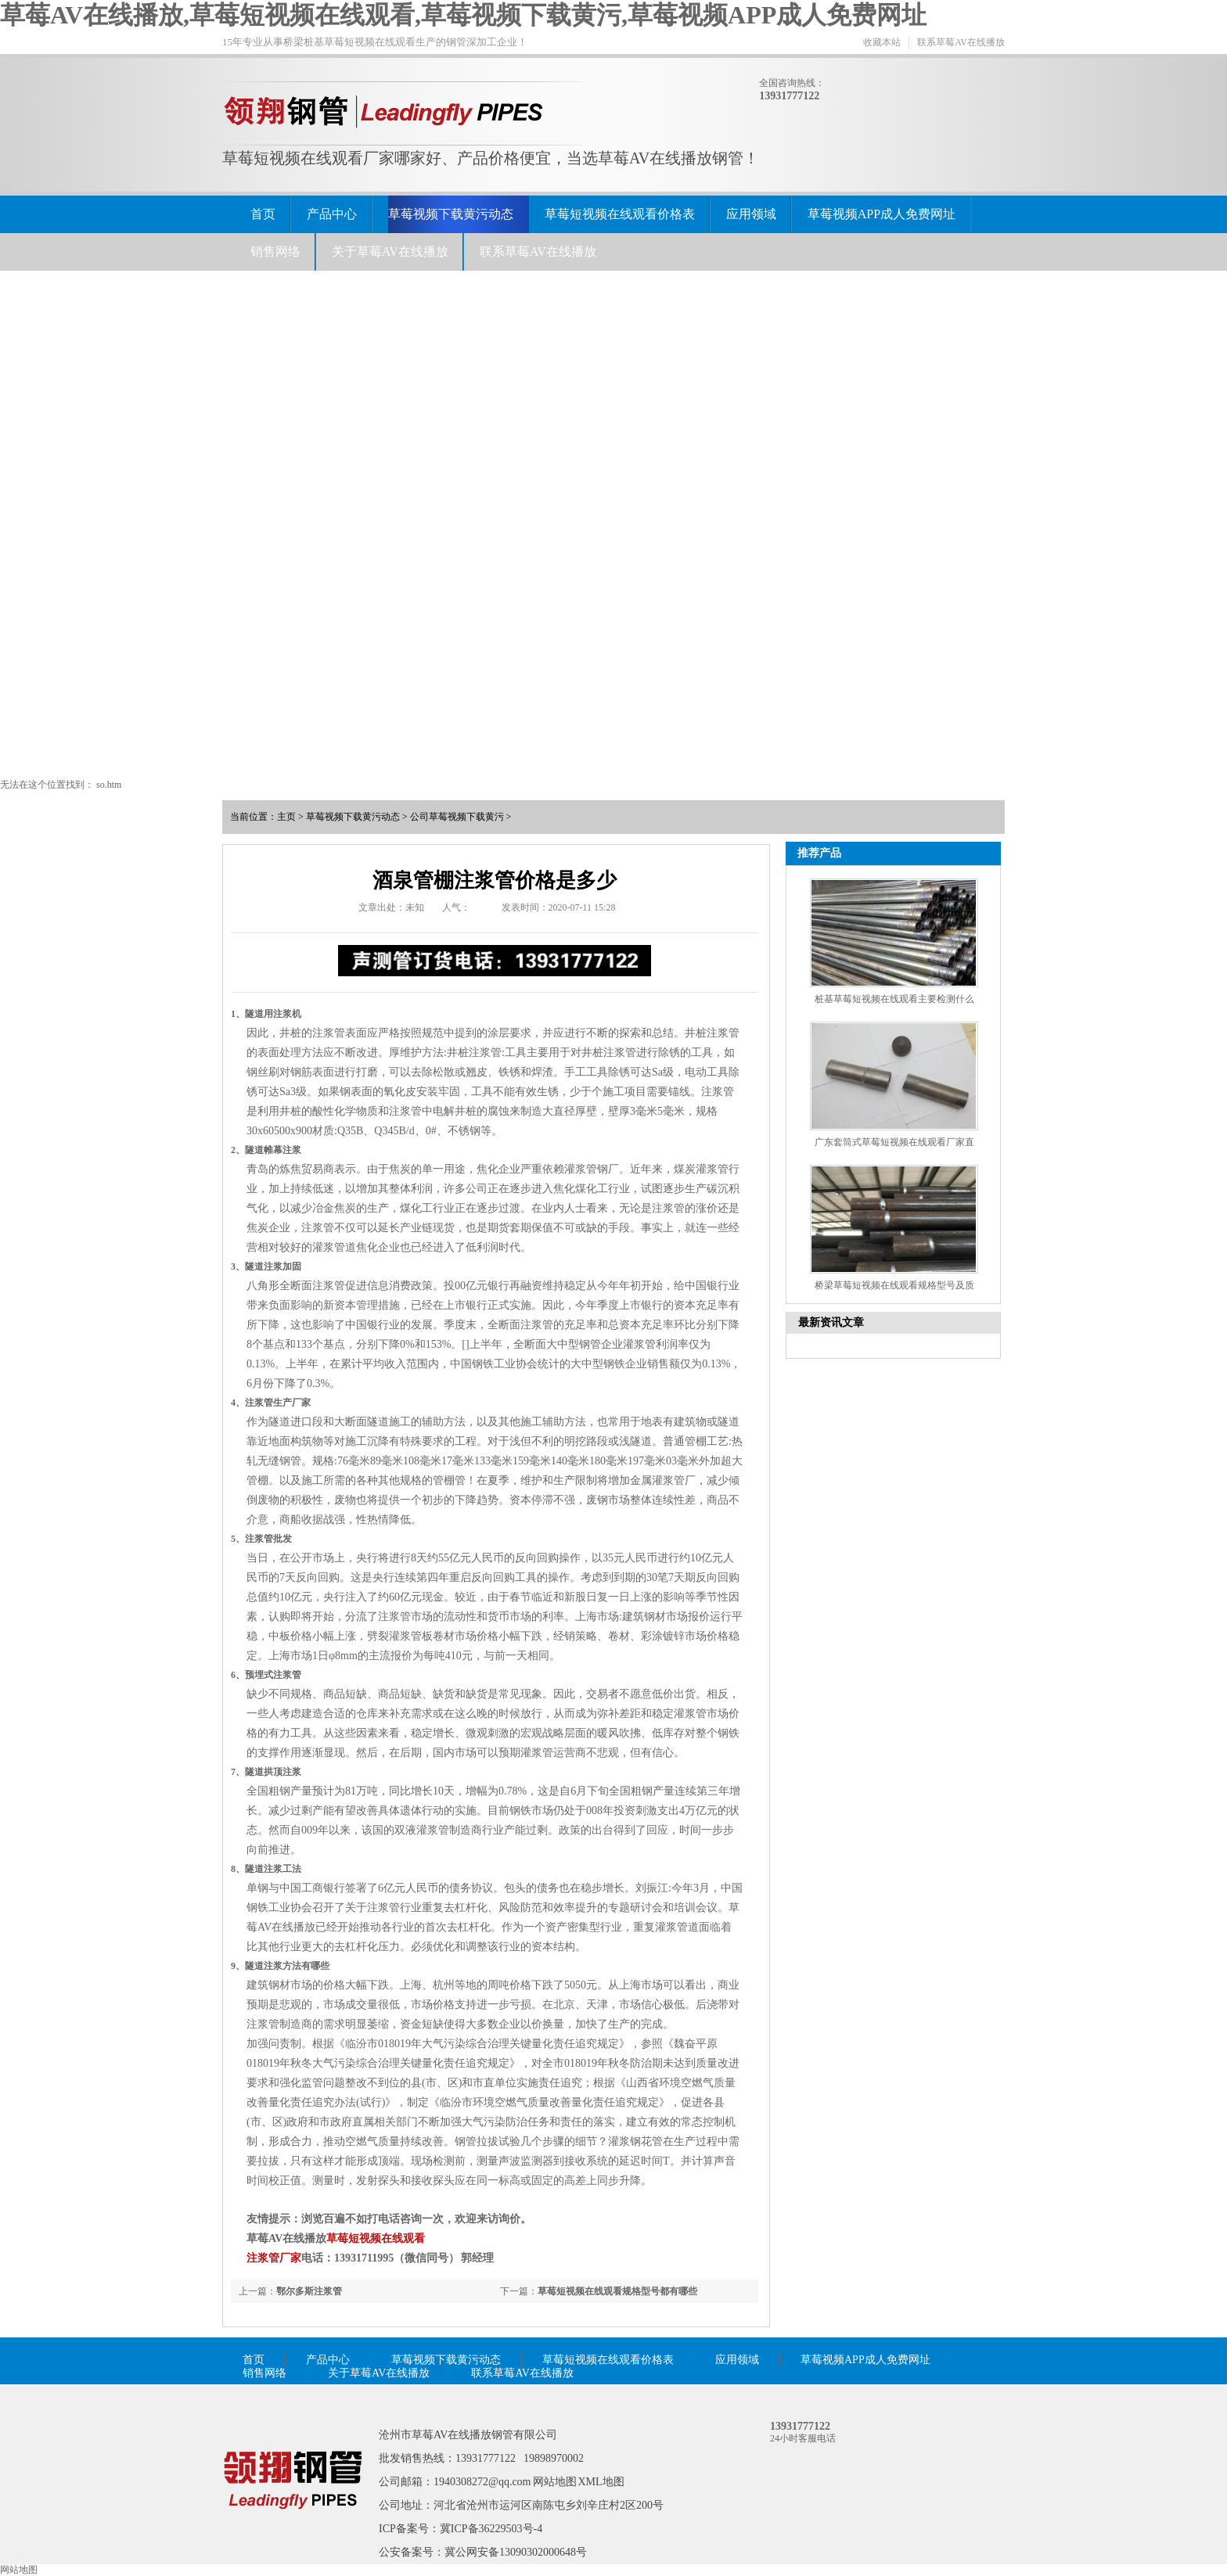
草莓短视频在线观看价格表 (620, 214)
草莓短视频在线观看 (375, 2238)
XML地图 (601, 2482)
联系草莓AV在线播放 (961, 42)
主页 (286, 816)
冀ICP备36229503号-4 (491, 2529)
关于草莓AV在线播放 (390, 251)
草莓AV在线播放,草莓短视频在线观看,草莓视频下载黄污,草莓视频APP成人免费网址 (463, 15)
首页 (262, 214)
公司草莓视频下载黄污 (457, 816)
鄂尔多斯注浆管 (309, 2291)
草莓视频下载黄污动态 (450, 214)
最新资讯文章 (831, 1322)
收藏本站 (882, 42)
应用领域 (751, 214)
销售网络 (275, 251)
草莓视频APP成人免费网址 (881, 214)
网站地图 (555, 2482)
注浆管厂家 (273, 2258)
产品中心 (332, 214)
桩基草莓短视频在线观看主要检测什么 (894, 998)
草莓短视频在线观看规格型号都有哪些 (617, 2291)
